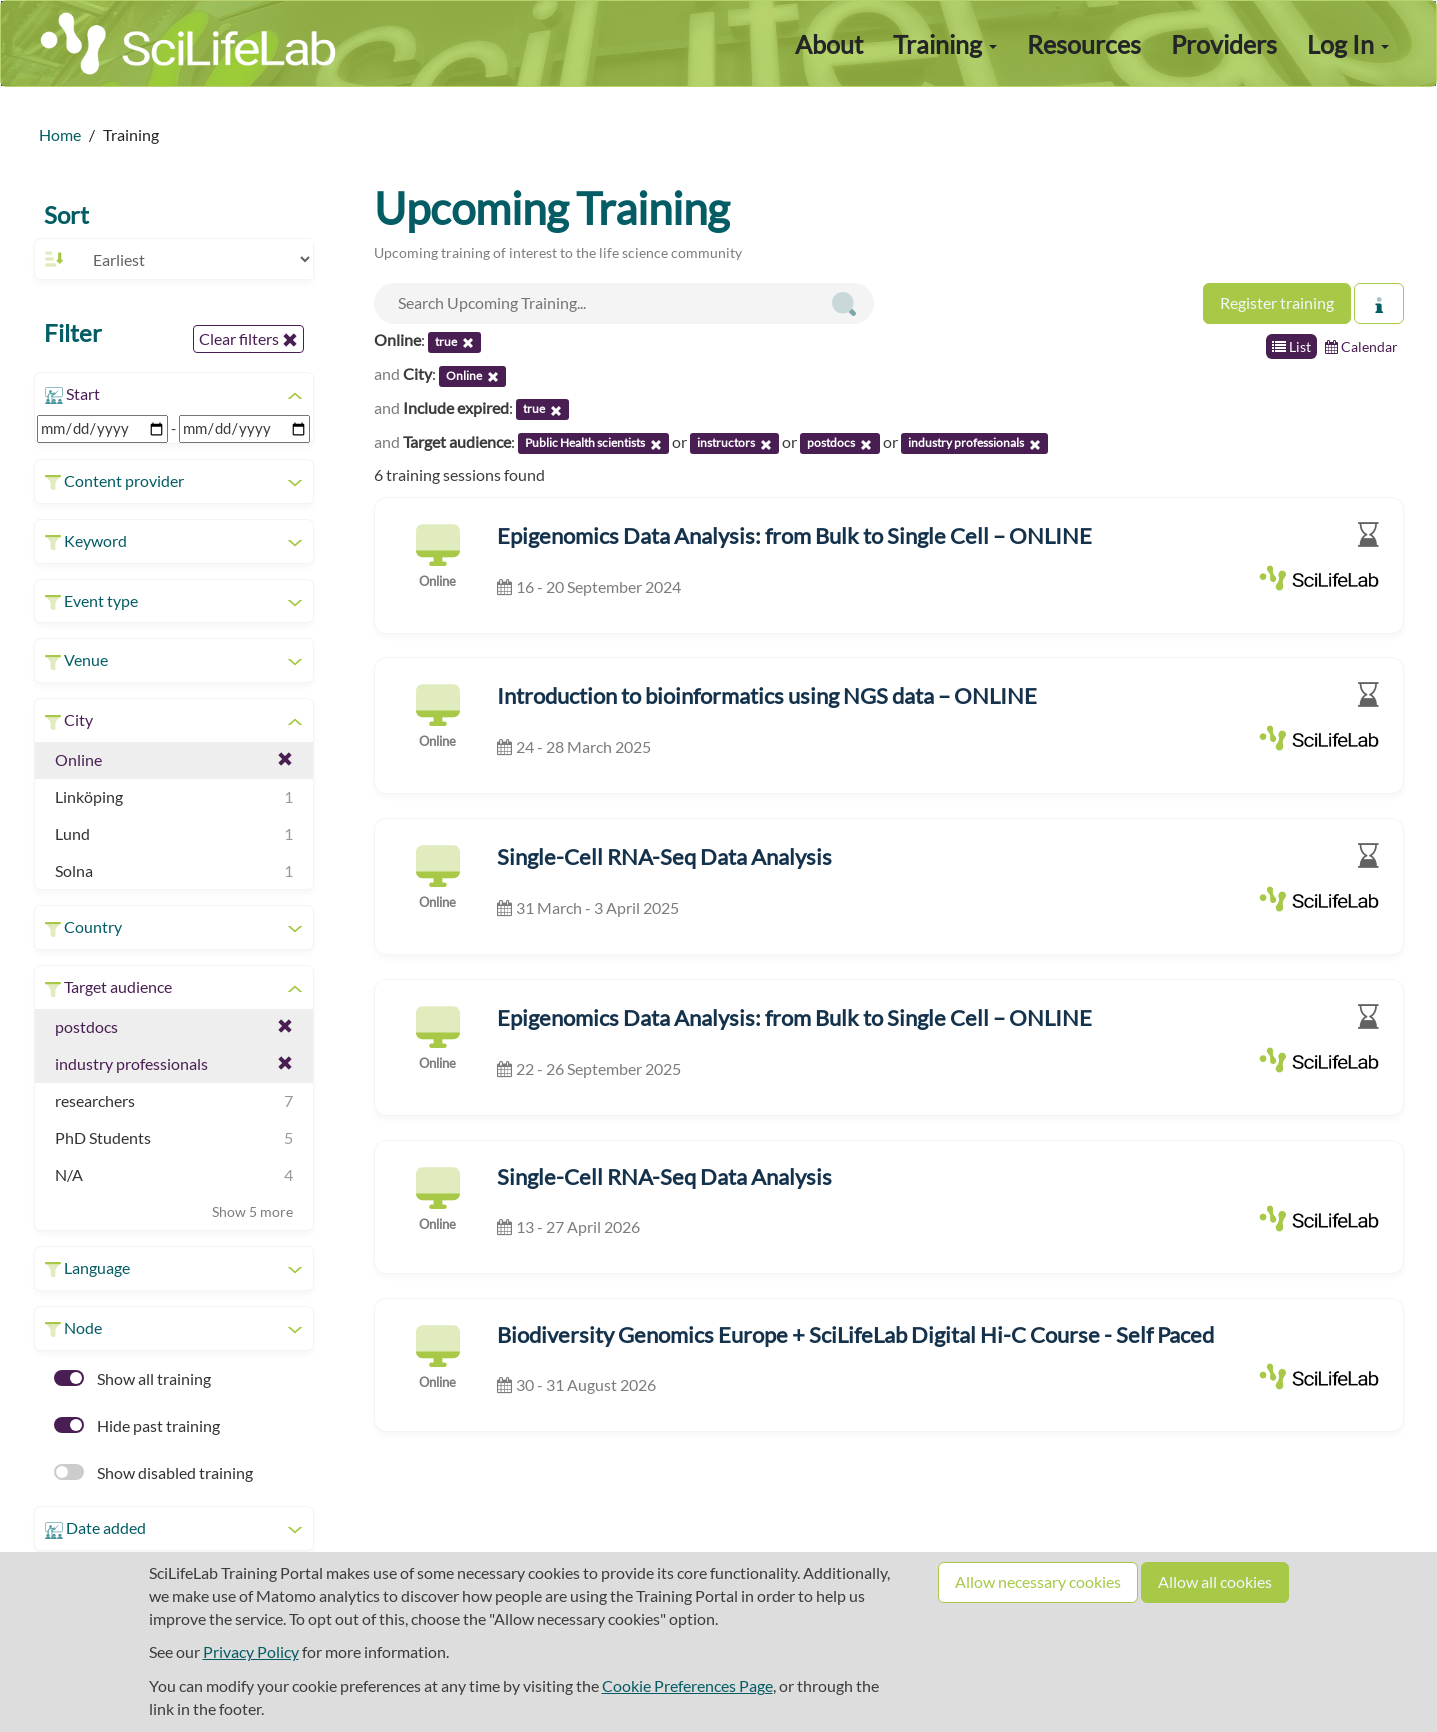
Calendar (1361, 346)
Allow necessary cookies (1038, 1581)
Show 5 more (252, 1211)
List (1291, 346)
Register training (1277, 302)
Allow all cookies (1215, 1581)
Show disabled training (153, 1472)
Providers (1224, 44)
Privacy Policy (251, 1651)
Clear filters (248, 339)
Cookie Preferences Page (687, 1685)
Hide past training (137, 1425)
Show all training (132, 1378)
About (829, 44)
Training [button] (945, 44)
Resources (1084, 44)
